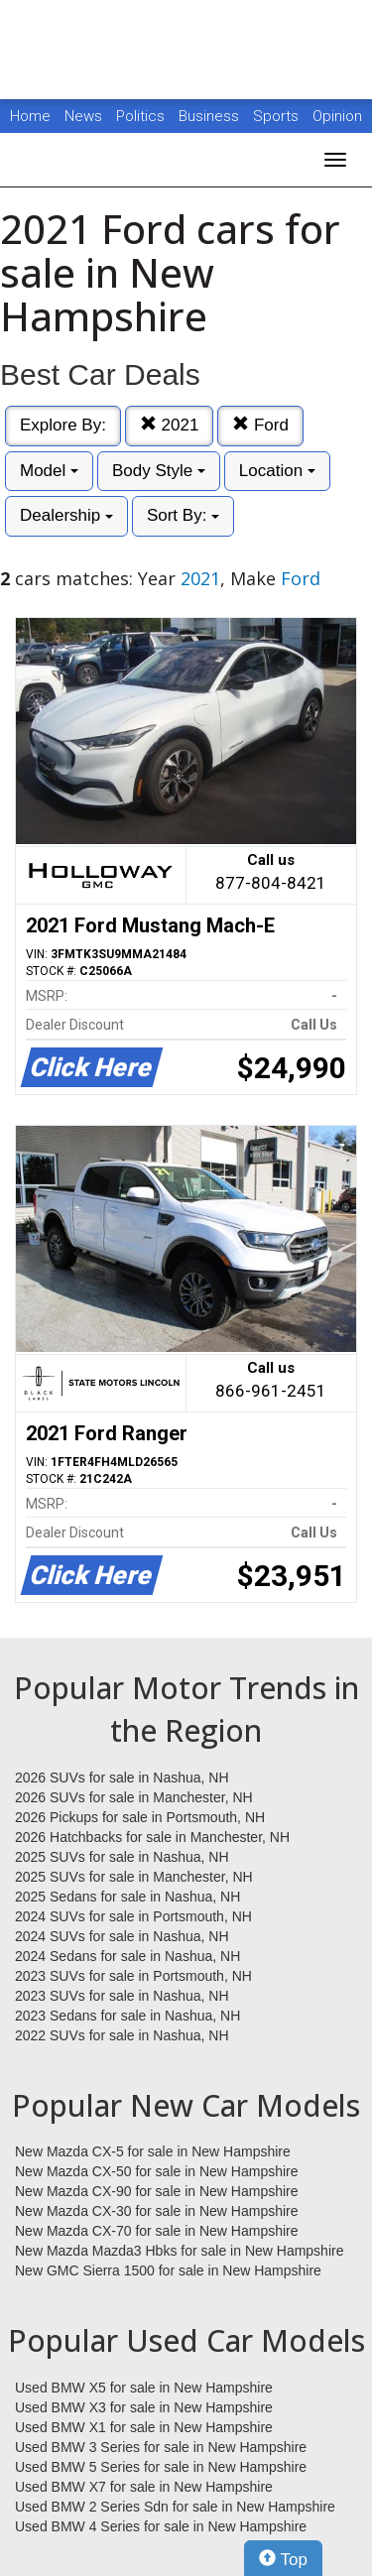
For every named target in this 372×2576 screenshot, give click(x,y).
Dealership (66, 515)
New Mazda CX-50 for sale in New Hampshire (157, 2171)
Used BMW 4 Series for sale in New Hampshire (161, 2526)
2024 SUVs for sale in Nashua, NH (122, 1936)
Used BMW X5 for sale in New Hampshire (144, 2387)
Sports (278, 116)
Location (277, 470)
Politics (140, 116)
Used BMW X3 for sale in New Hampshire (144, 2407)
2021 (169, 425)
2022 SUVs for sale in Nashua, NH (122, 2035)
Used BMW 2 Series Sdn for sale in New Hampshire (175, 2507)
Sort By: (183, 515)
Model (49, 470)
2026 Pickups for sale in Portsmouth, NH (140, 1817)
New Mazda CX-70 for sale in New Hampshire (157, 2231)
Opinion (337, 116)
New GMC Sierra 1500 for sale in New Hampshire (168, 2270)
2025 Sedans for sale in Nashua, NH (127, 1896)
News (83, 116)
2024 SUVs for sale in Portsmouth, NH (133, 1916)
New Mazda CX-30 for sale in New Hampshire (157, 2211)
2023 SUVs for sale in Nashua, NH (122, 1996)
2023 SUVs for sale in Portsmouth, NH (133, 1976)
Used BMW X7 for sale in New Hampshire (144, 2487)
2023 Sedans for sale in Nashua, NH (127, 2016)
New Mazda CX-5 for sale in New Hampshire (153, 2151)
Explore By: (63, 425)
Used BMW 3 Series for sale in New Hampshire (161, 2447)
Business (211, 116)
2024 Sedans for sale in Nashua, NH (127, 1956)
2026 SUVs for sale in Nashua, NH (122, 1777)
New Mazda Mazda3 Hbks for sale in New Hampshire (179, 2251)
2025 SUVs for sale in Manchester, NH (134, 1877)
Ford (260, 425)
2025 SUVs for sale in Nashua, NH (122, 1857)
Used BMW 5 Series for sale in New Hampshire (161, 2467)
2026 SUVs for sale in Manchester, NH (134, 1797)
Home (30, 116)
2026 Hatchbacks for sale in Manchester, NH (152, 1837)
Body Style (158, 470)
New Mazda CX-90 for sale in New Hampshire (157, 2191)
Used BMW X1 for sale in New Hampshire (144, 2427)
